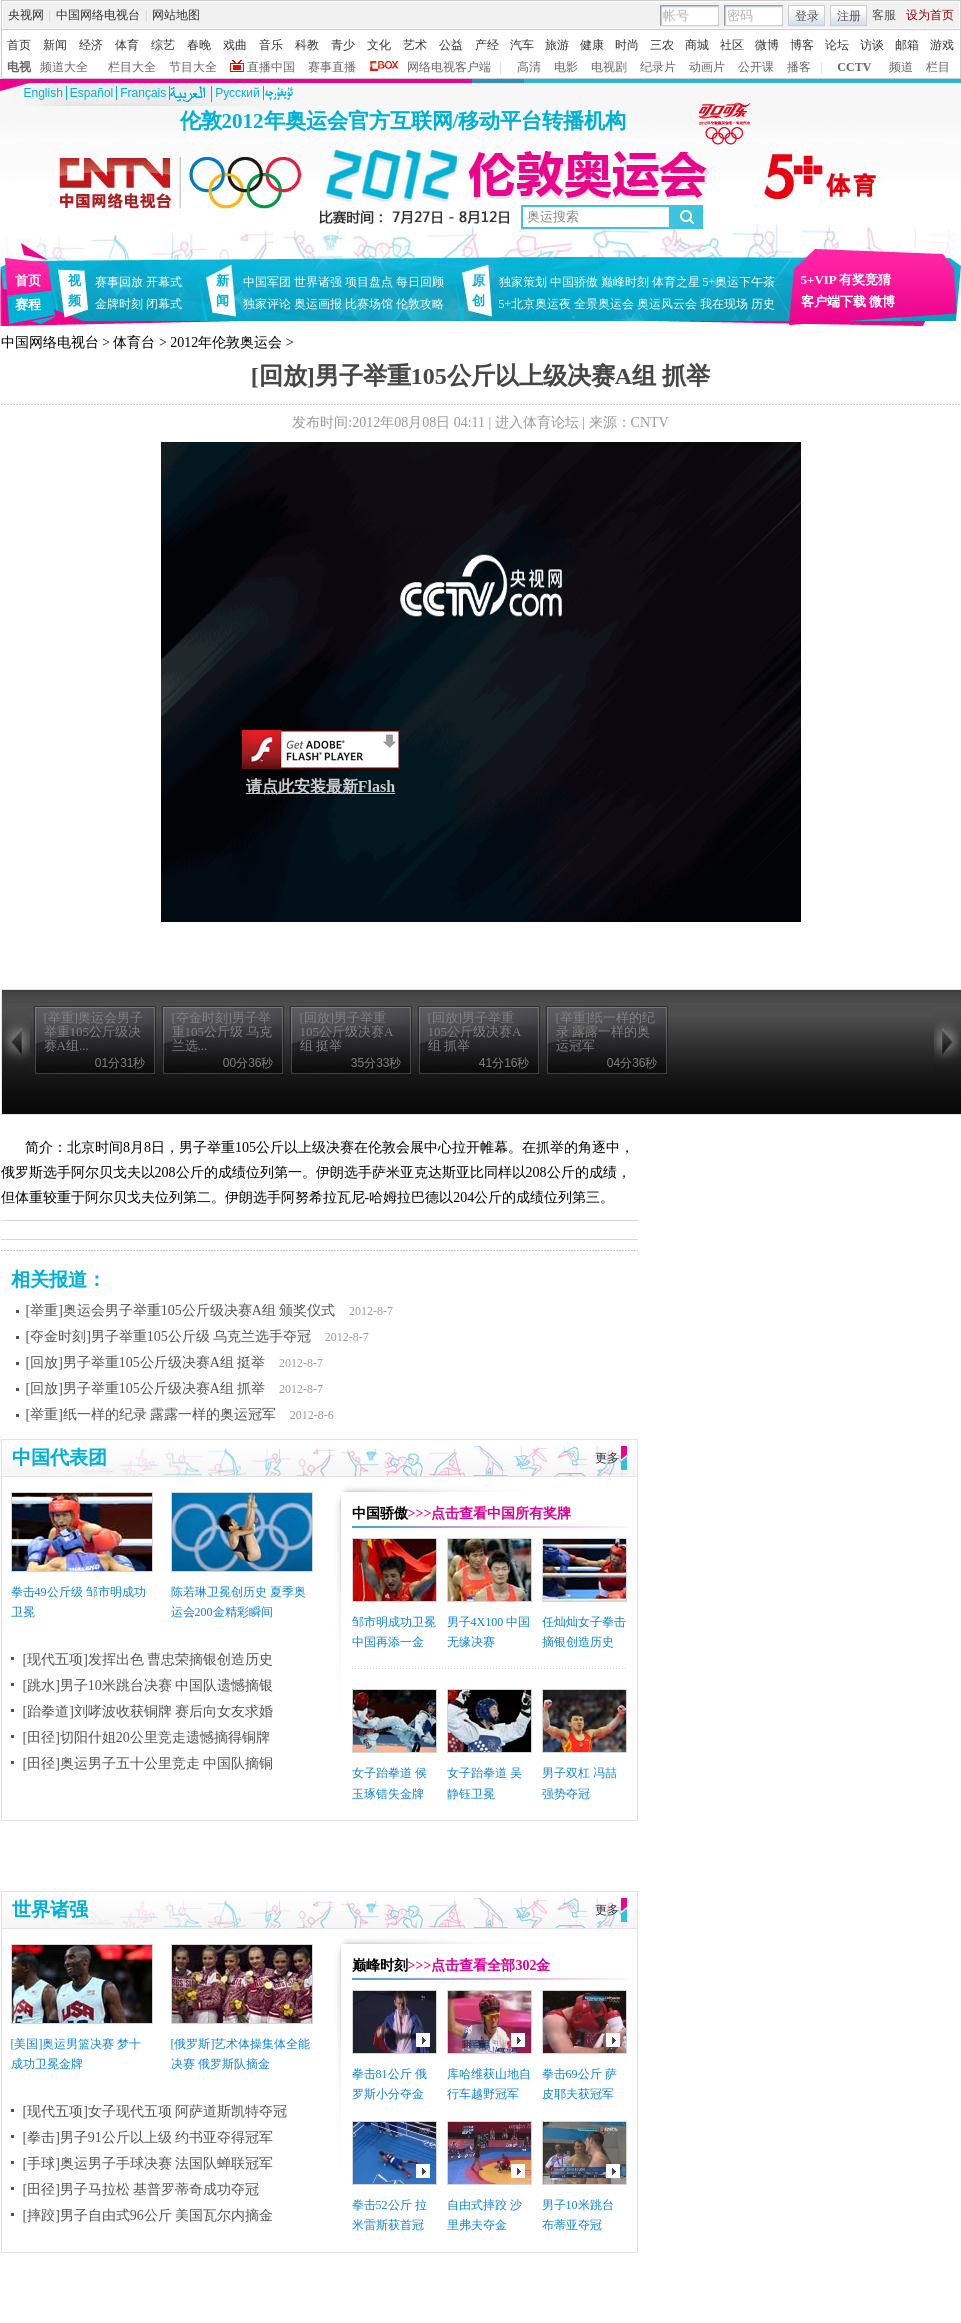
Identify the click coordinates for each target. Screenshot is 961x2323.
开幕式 (164, 282)
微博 (767, 45)
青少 (343, 45)
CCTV (854, 67)
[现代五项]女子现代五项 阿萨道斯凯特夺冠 (155, 2111)
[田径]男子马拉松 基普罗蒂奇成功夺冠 (141, 2189)
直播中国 (271, 67)
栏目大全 (132, 67)
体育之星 (676, 282)
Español (91, 93)
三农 (662, 45)
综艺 (163, 45)
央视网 (26, 15)
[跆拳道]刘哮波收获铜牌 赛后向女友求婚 (148, 1711)
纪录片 (658, 67)
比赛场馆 (369, 304)
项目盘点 (369, 282)
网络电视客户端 (449, 67)
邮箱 (907, 45)
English (43, 93)
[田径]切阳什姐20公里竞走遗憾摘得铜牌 (146, 1737)
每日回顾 (420, 282)
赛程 (28, 304)
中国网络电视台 (98, 15)
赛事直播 (332, 67)
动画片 (707, 67)
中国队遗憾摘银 (224, 1685)
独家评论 (267, 304)
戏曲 (235, 45)
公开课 (756, 67)
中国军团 (267, 282)
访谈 (872, 45)
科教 (307, 45)
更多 (607, 1458)
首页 (19, 45)
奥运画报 (318, 304)
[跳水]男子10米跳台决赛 (97, 1685)
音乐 (271, 45)
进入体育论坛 (537, 422)
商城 (697, 45)
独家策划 (523, 282)
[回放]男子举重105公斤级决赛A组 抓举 (146, 1388)
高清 (529, 67)
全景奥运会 (604, 304)
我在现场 (724, 304)
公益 (451, 45)
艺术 (415, 45)
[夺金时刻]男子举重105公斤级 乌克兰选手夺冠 (169, 1336)
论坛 (837, 45)
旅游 (557, 45)
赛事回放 (119, 282)
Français (143, 93)
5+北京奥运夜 (535, 304)
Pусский (237, 93)
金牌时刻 (119, 304)
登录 (807, 16)
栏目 (938, 67)
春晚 (199, 45)
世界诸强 (318, 282)
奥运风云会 (667, 304)
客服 (884, 15)
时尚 (627, 45)
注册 (849, 16)
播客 (799, 67)
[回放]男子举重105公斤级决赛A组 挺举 (146, 1362)
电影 (566, 67)
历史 (763, 304)
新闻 (55, 45)
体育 (127, 45)
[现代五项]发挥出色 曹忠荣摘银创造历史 (148, 1659)
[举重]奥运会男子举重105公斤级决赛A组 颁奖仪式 (181, 1310)
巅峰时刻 (625, 282)
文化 (379, 45)
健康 (592, 45)
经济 (91, 45)
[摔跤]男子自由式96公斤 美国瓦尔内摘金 (148, 2215)
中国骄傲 (574, 282)
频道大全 (64, 67)
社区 (732, 45)
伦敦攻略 (420, 304)
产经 (487, 45)
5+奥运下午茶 (739, 282)
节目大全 (193, 67)
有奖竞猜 (865, 279)
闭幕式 (167, 304)
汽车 (522, 45)
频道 (901, 67)
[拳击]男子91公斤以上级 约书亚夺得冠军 (148, 2137)
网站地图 (176, 15)
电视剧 (609, 67)
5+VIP (819, 279)
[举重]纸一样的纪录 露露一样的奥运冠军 (151, 1414)
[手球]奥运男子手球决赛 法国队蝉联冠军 (148, 2163)
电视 (19, 67)
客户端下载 (833, 301)
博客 (802, 45)
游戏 (942, 45)
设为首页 (930, 15)
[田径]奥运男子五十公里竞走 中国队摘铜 (148, 1763)
